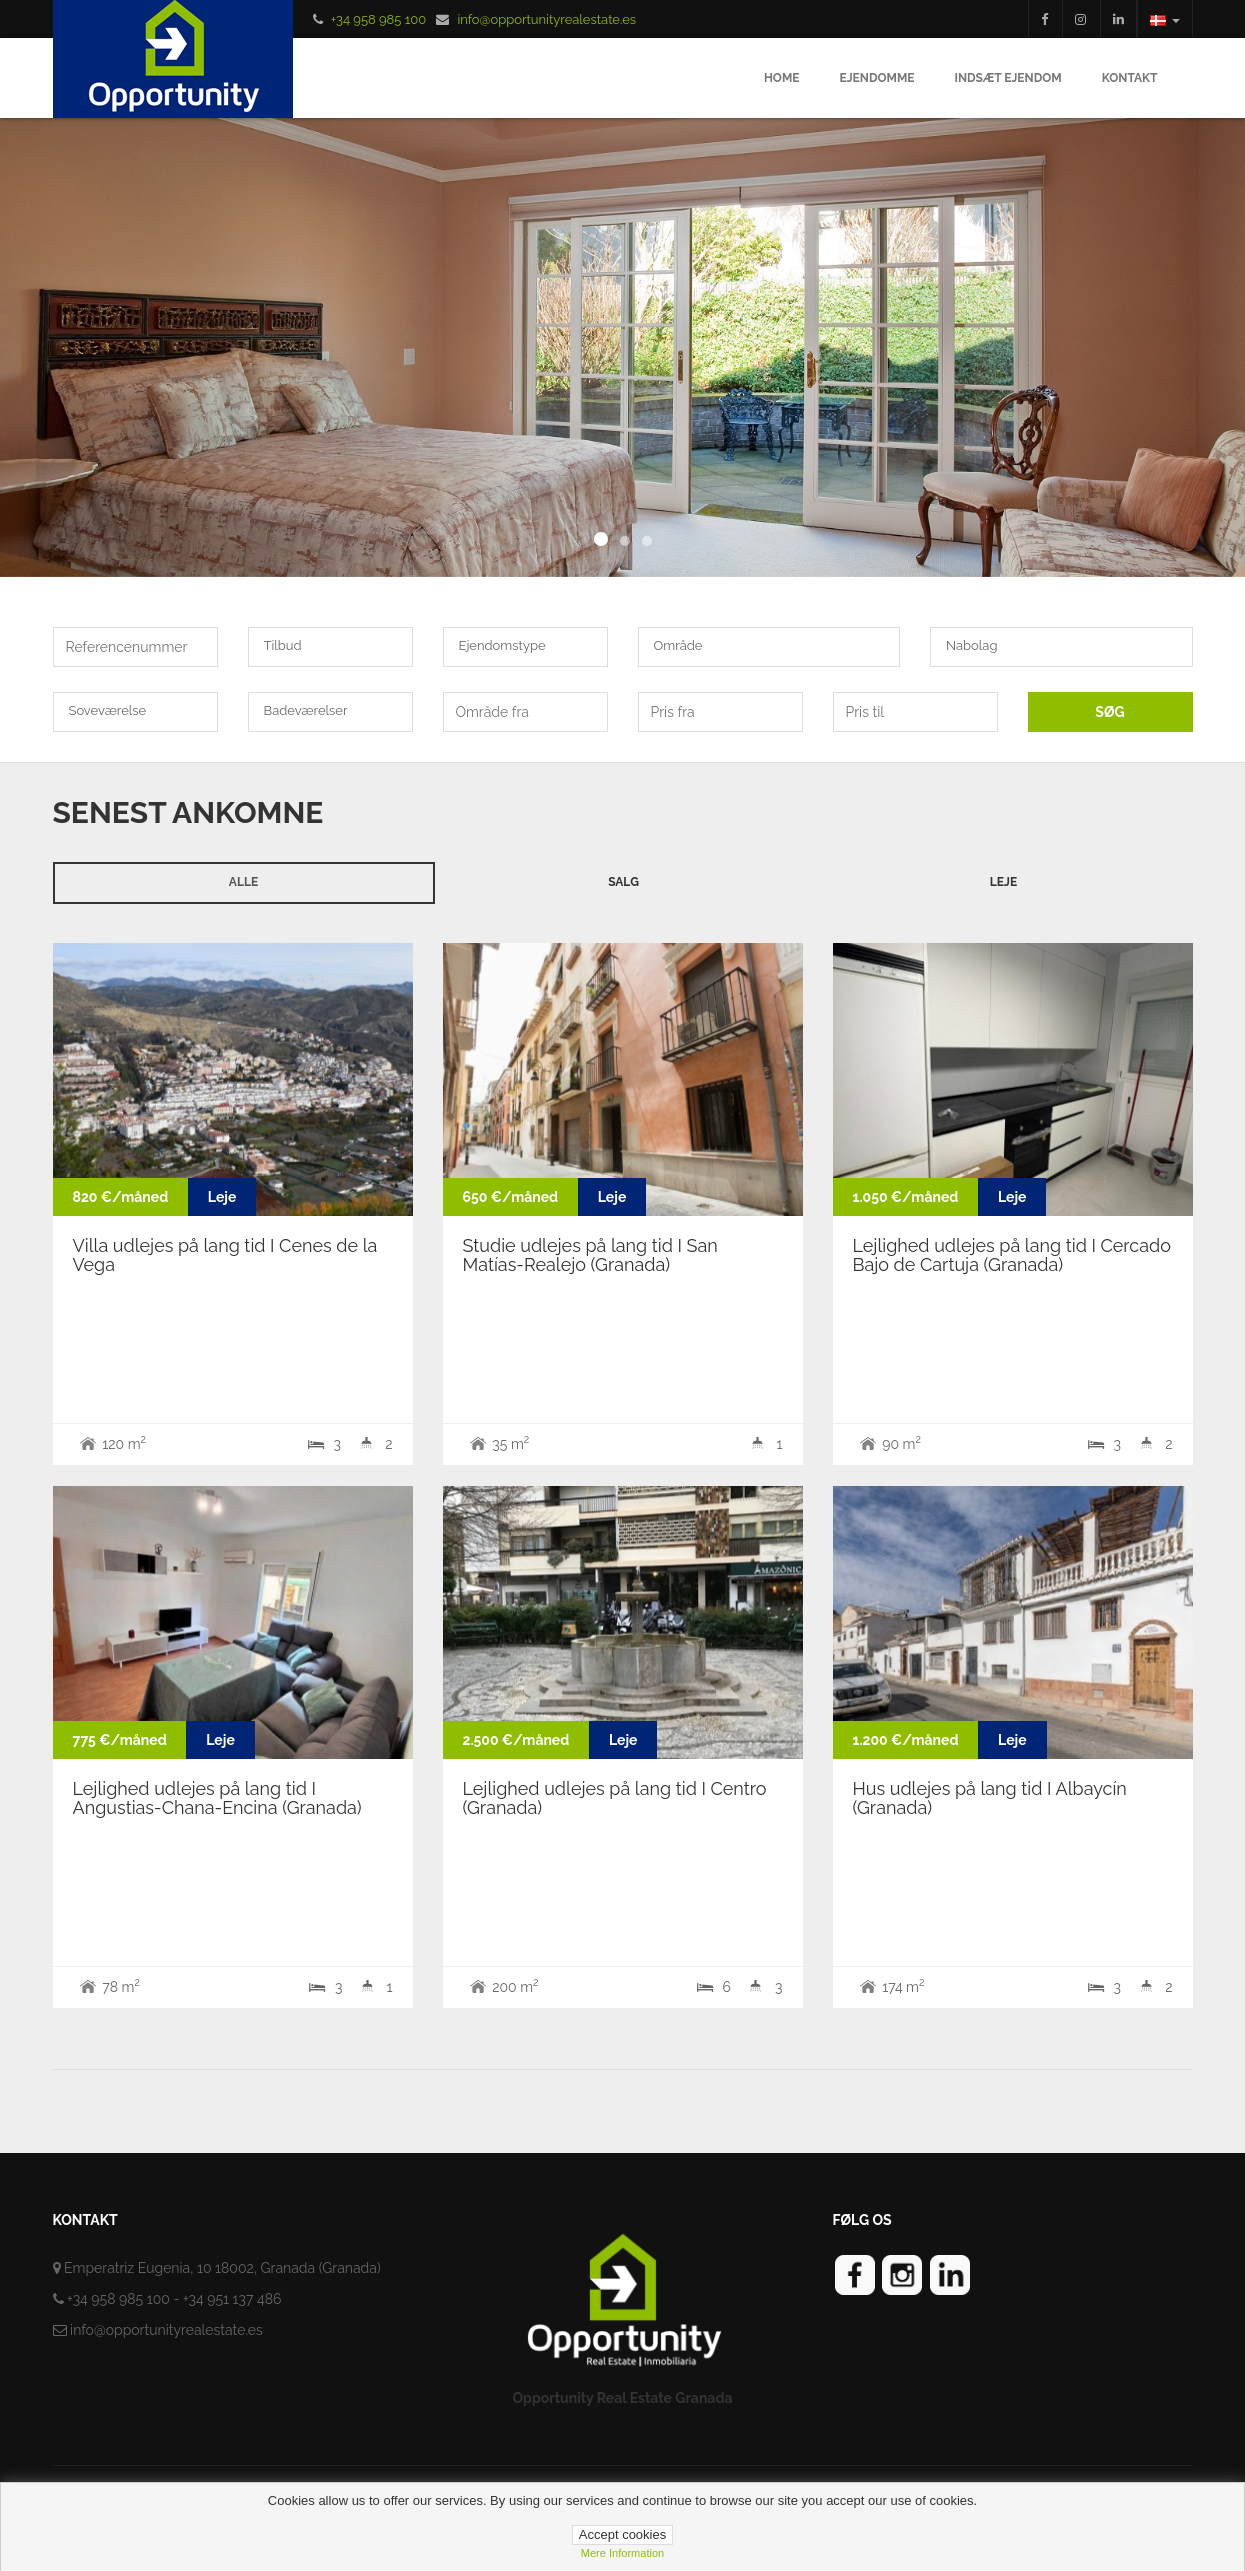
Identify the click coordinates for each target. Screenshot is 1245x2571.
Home (782, 78)
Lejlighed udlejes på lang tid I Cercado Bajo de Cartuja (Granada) (1012, 1255)
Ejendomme (876, 78)
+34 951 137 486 (232, 2299)
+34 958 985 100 (378, 19)
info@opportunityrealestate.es (546, 19)
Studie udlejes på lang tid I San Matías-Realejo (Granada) (590, 1255)
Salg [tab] (623, 882)
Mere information (623, 2553)
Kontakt (1130, 78)
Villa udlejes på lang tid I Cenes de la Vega (225, 1255)
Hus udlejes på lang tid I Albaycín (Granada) (990, 1798)
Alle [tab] (243, 882)
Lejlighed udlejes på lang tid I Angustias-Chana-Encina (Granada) (217, 1798)
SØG (1109, 712)
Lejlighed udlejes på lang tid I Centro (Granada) (615, 1798)
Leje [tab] (1003, 882)
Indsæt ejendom (1007, 78)
